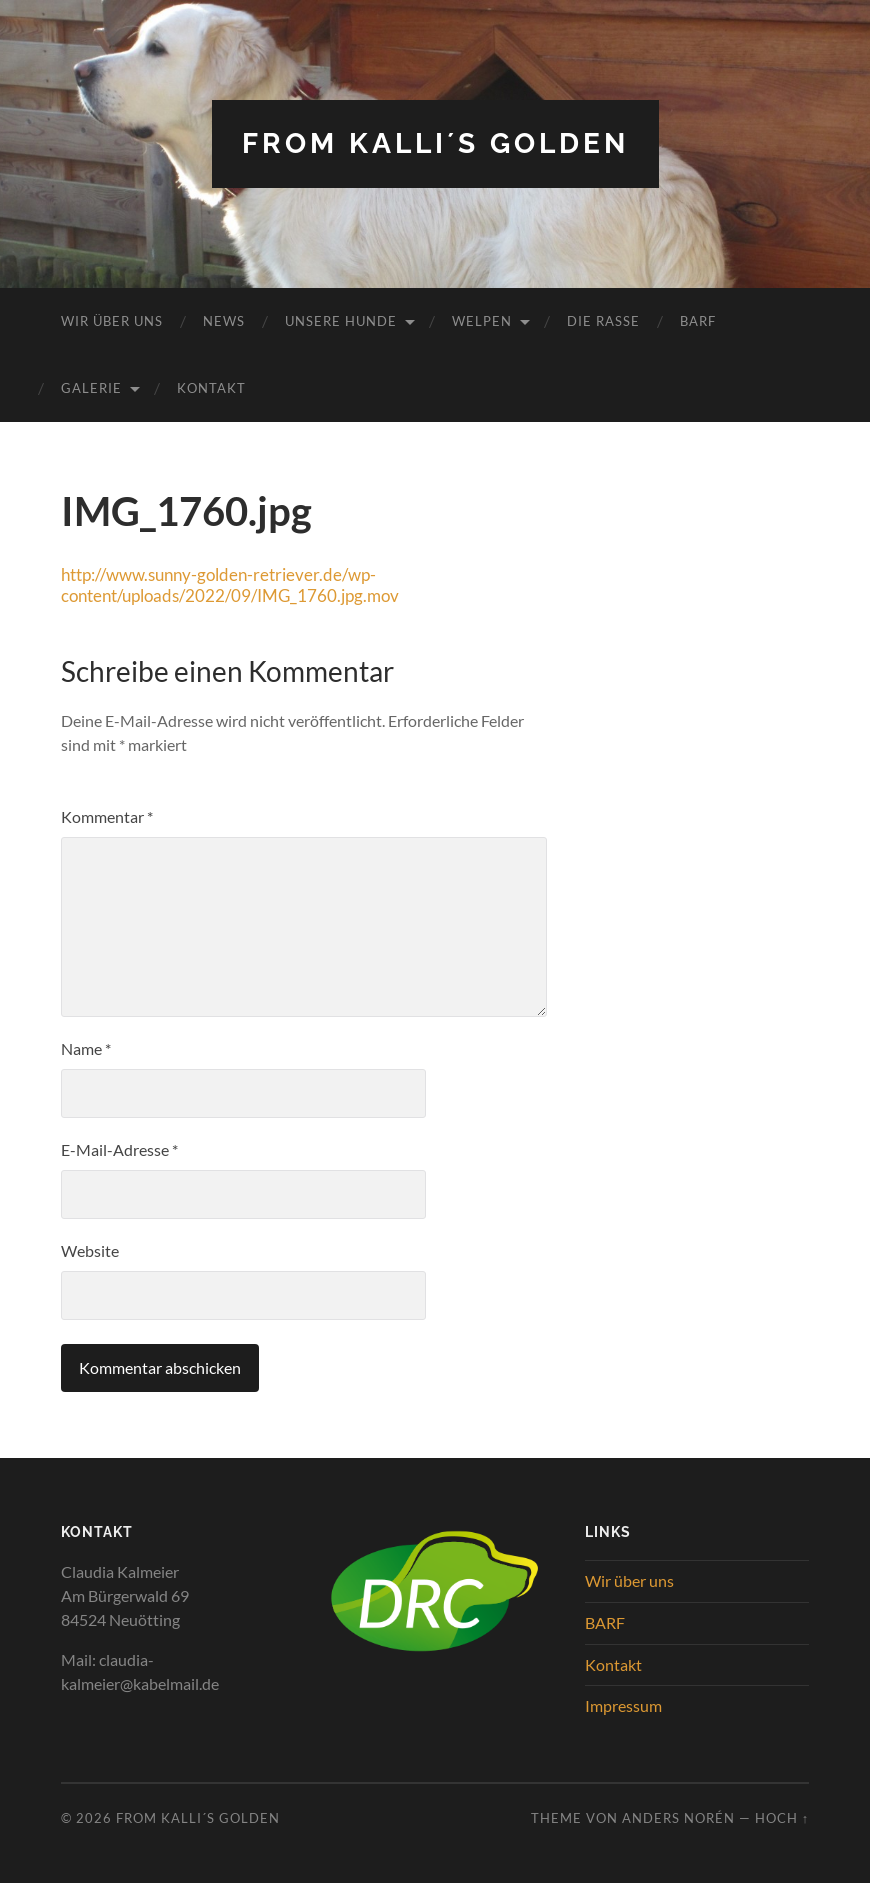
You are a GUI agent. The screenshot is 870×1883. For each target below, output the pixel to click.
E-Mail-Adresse (119, 1149)
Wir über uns (112, 321)
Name (86, 1048)
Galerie (91, 388)
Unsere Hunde (341, 321)
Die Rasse (603, 321)
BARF (698, 321)
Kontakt (211, 388)
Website (90, 1250)
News (224, 321)
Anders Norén (678, 1818)
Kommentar (107, 816)
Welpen (482, 321)
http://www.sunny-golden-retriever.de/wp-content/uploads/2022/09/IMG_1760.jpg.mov (230, 585)
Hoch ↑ (782, 1818)
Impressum (623, 1705)
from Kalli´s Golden (435, 143)
